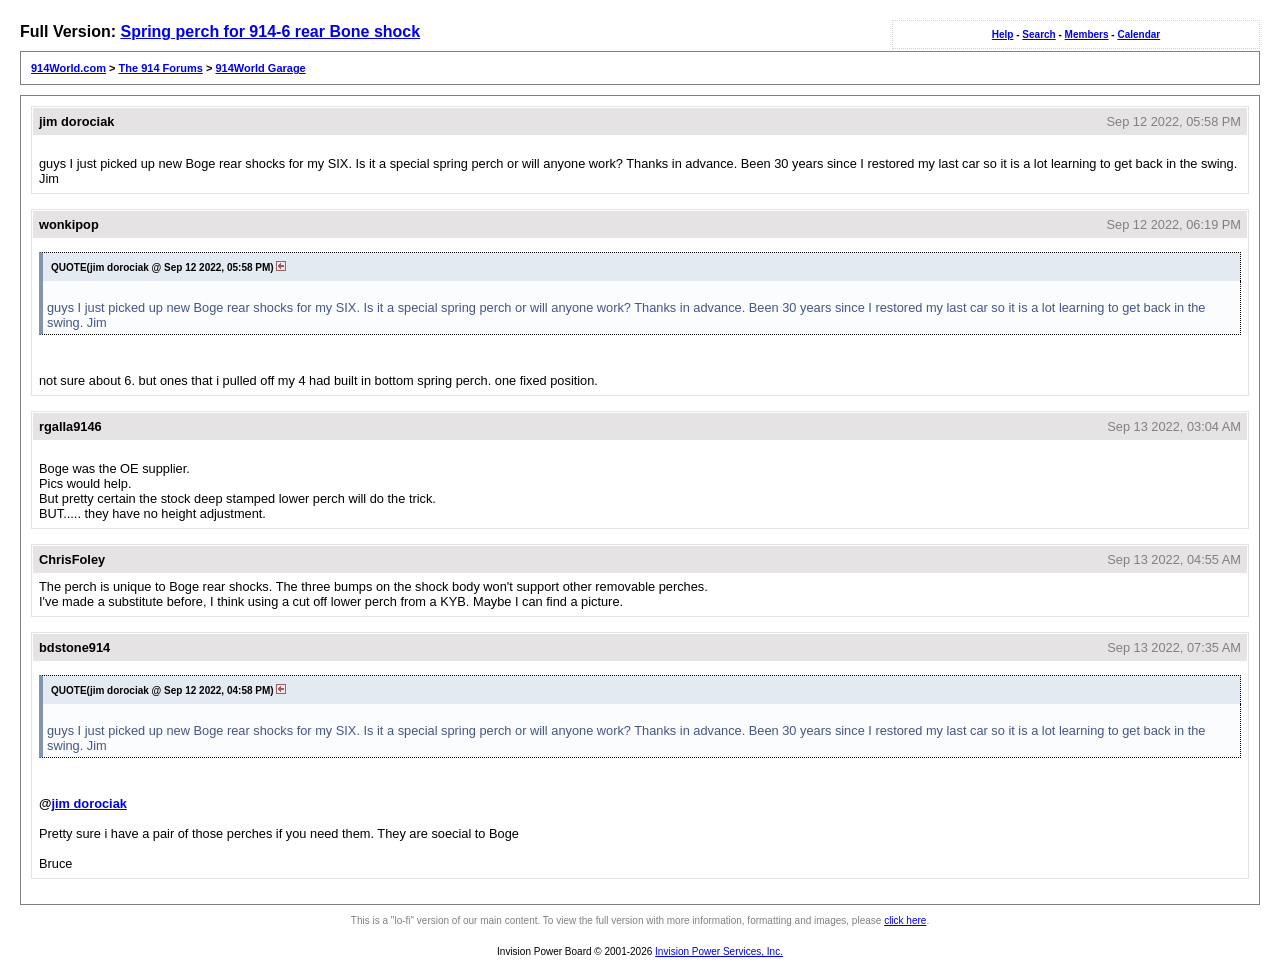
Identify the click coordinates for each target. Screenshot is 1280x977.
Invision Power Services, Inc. (719, 951)
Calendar (1138, 34)
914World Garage (260, 68)
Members (1087, 34)
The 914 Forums (161, 68)
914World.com (68, 68)
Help (1003, 34)
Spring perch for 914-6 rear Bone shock (270, 31)
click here (905, 920)
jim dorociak (88, 803)
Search (1038, 34)
